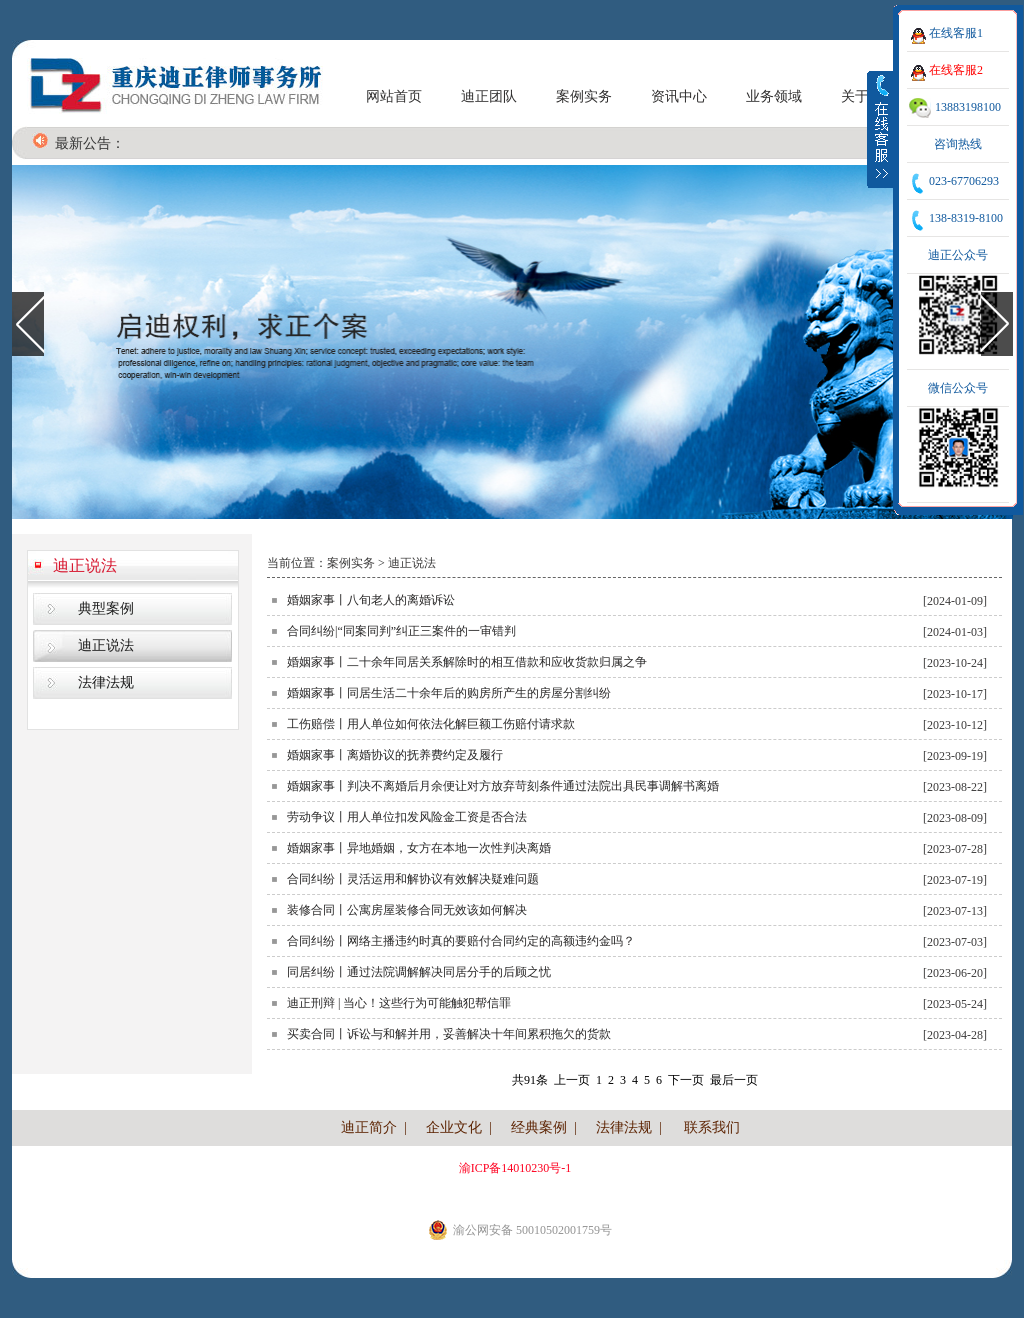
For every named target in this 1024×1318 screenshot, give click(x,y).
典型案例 (106, 608)
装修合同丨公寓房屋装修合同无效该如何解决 (407, 910)
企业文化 (454, 1127)
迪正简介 (369, 1127)
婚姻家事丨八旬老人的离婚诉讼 (371, 600)
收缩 (881, 129)
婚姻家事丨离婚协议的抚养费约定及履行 (395, 755)
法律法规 (106, 682)
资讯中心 (679, 96)
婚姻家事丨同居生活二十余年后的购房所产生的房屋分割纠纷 (449, 693)
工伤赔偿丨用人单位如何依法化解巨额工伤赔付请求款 (431, 724)
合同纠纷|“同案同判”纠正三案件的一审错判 (401, 631)
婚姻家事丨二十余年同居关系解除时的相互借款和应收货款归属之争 (467, 662)
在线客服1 (956, 33)
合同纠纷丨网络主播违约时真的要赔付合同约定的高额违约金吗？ (461, 941)
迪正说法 (85, 565)
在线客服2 (956, 70)
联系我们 (712, 1127)
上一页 (572, 1080)
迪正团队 (489, 96)
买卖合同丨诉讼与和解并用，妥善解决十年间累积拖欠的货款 (449, 1034)
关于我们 (869, 96)
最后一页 (734, 1080)
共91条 (530, 1080)
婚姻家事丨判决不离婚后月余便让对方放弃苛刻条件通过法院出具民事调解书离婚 (503, 786)
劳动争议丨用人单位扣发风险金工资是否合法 (407, 817)
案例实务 (584, 96)
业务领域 (774, 96)
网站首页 (394, 96)
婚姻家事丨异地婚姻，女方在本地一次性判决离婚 (419, 848)
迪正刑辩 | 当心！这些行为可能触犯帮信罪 (399, 1003)
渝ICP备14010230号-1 (515, 1168)
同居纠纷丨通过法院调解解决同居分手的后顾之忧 (419, 972)
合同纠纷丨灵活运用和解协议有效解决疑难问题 (413, 879)
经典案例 (539, 1127)
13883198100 (968, 107)
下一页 (686, 1080)
